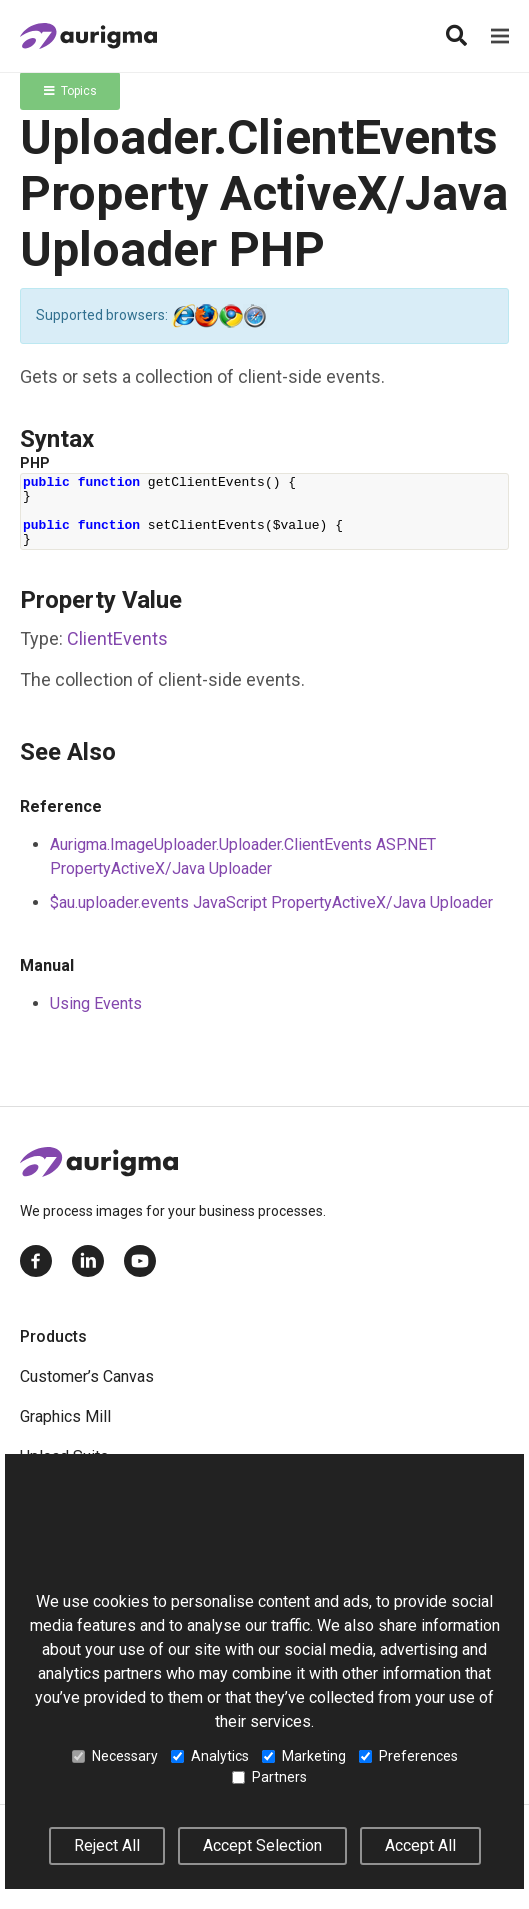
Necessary (115, 1756)
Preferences (408, 1756)
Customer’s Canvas (87, 1376)
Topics (70, 91)
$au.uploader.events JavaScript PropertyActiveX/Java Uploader (271, 902)
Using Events (96, 1003)
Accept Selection (262, 1845)
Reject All (107, 1845)
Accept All (420, 1845)
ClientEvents (117, 638)
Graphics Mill (65, 1416)
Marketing (304, 1756)
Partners (269, 1777)
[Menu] (500, 36)
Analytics (210, 1756)
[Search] (456, 36)
